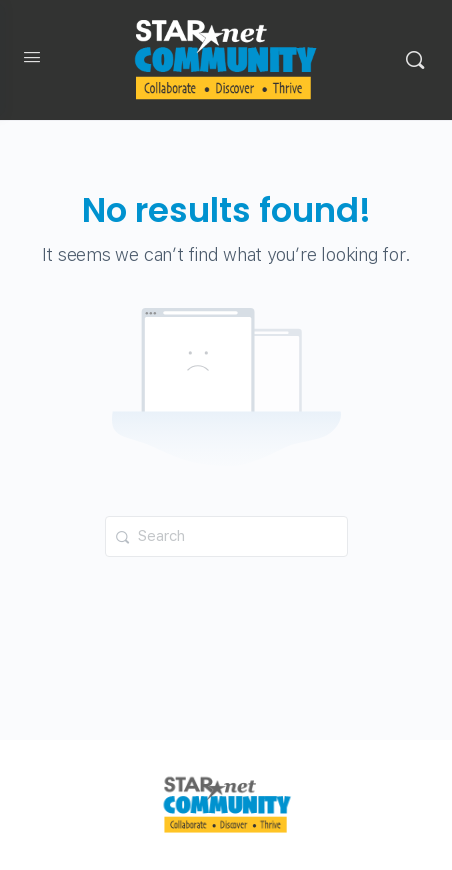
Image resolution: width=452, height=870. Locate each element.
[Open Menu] (32, 61)
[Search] (415, 60)
